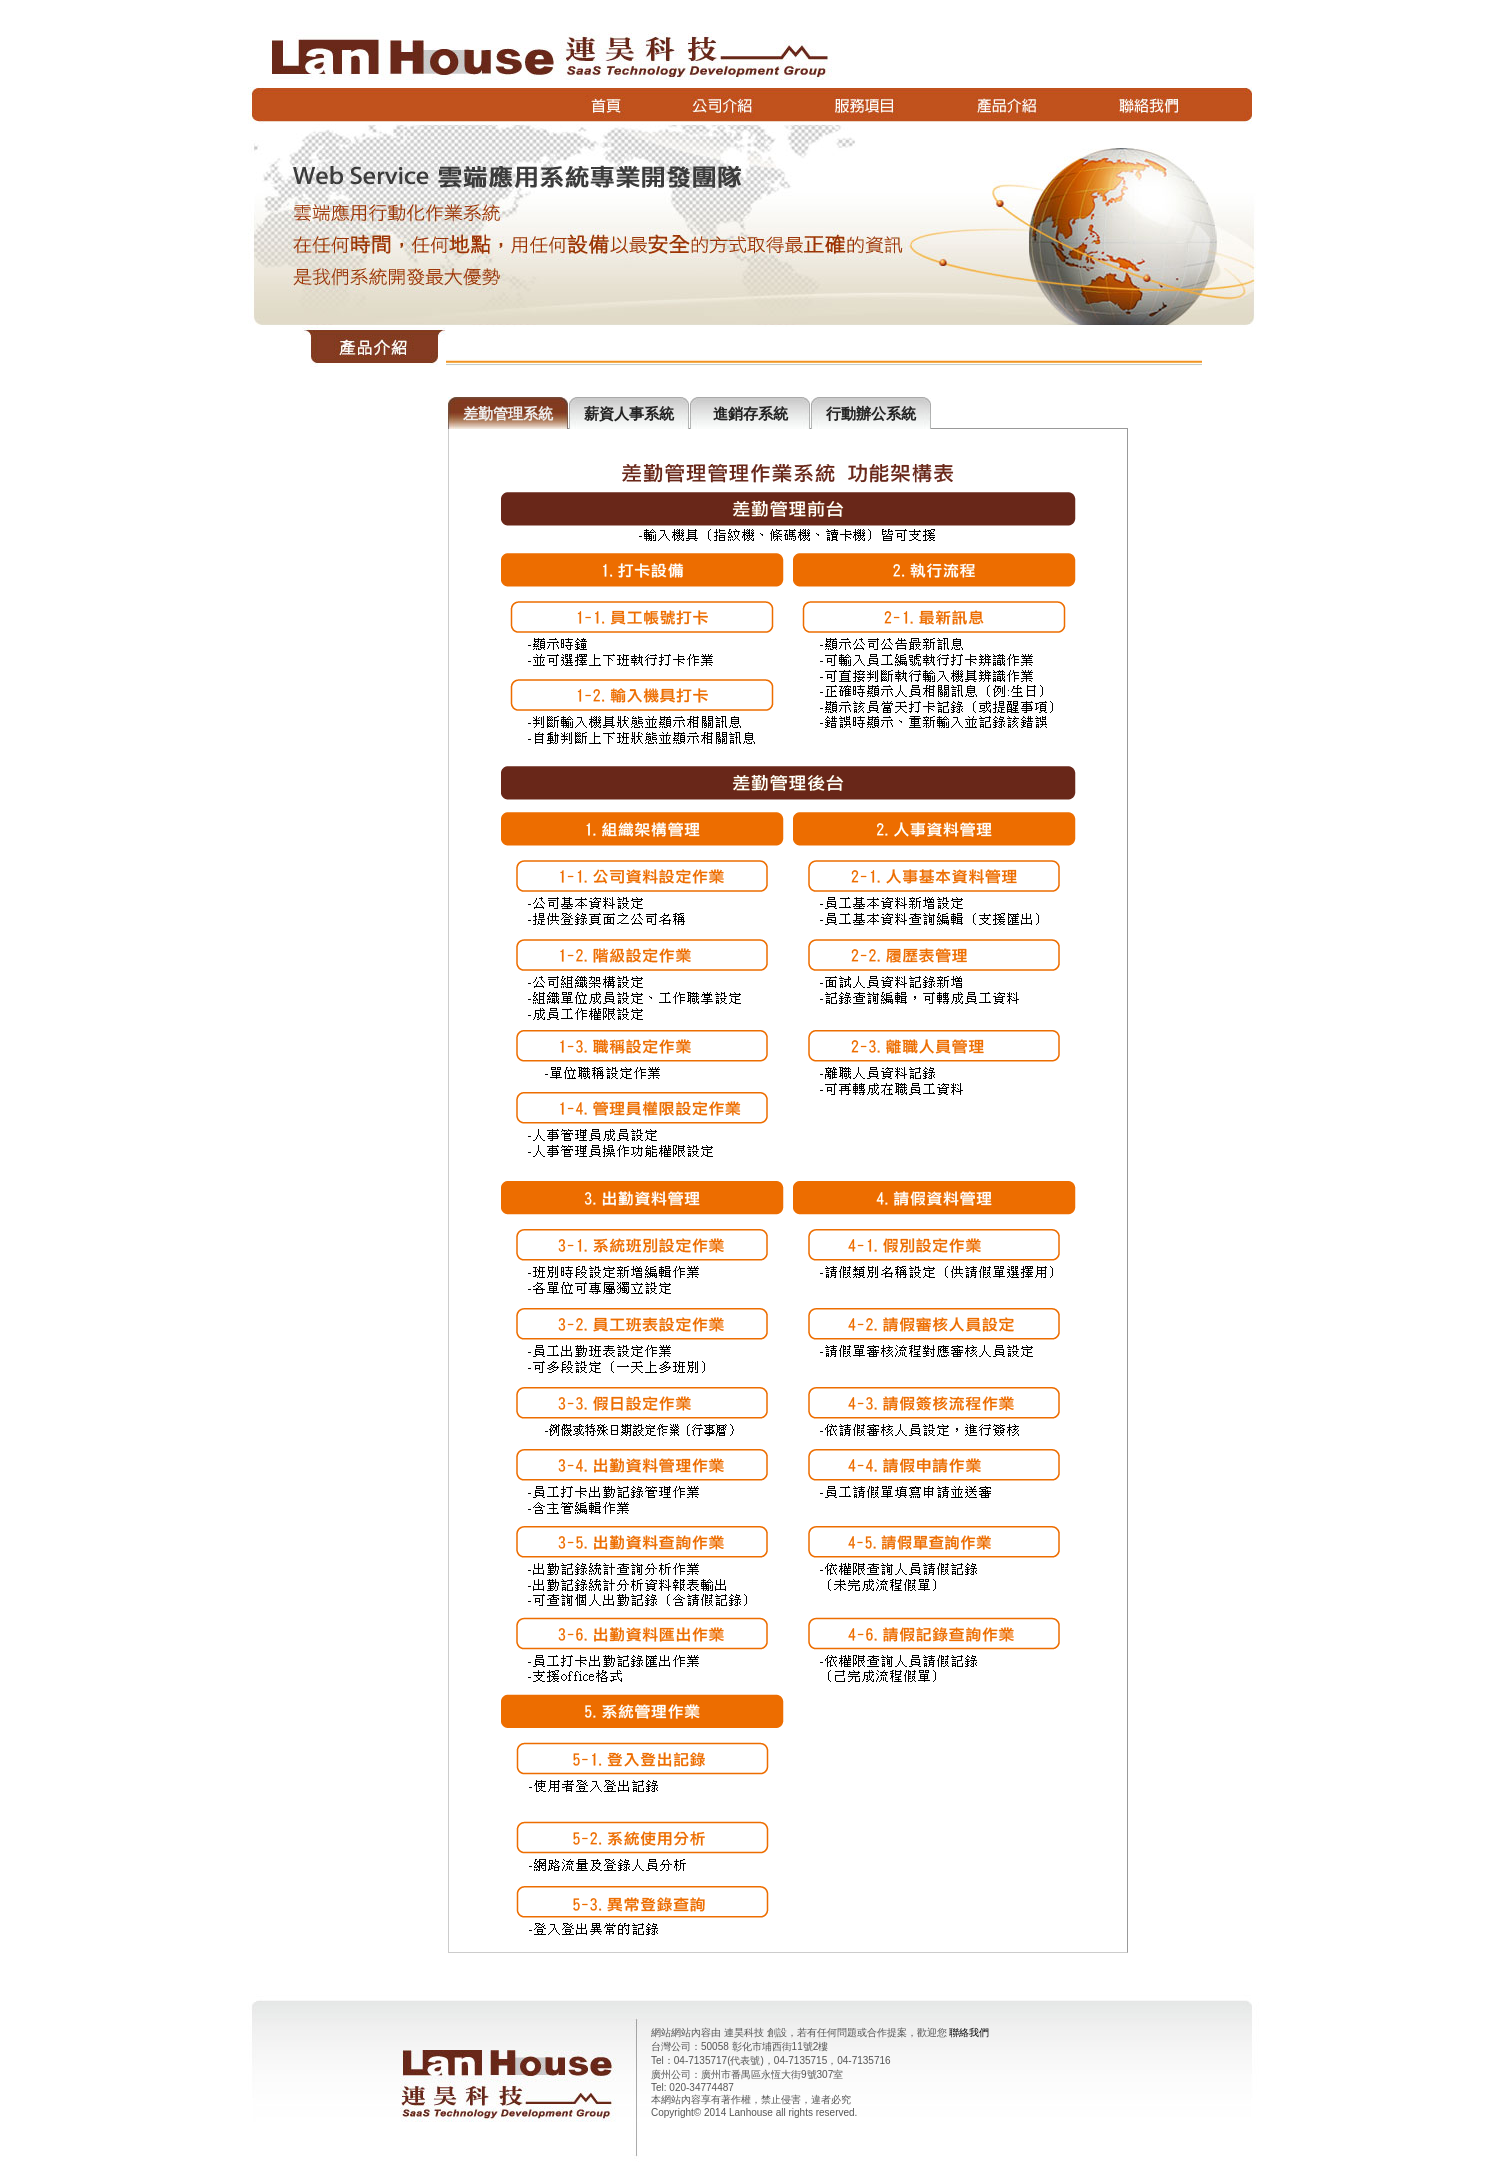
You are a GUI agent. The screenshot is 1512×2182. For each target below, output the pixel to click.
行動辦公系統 (871, 413)
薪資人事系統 (629, 413)
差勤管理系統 (508, 413)
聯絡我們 (969, 2032)
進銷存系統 (750, 413)
